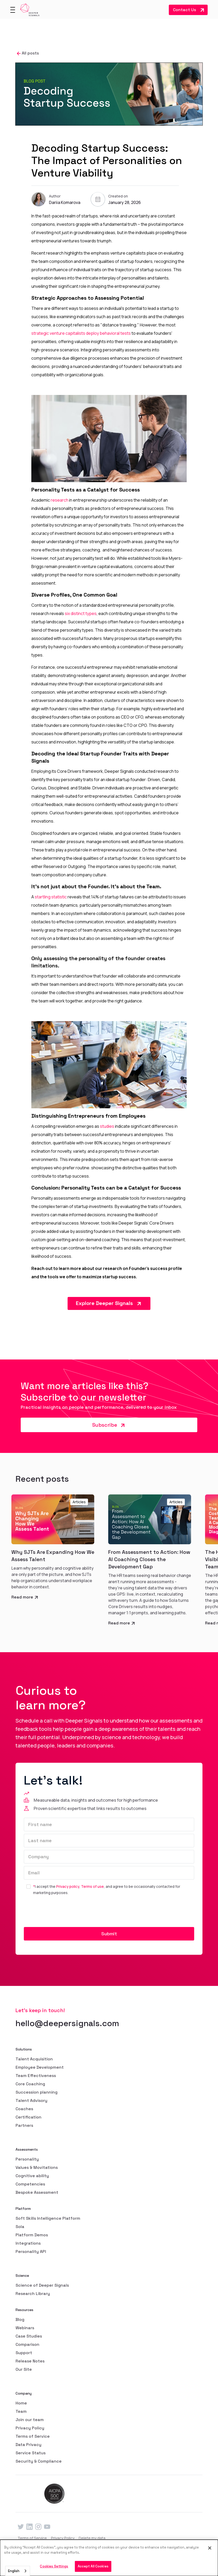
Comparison (27, 2344)
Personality (27, 2159)
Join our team (30, 2419)
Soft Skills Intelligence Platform (48, 2218)
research (59, 500)
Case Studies (29, 2336)
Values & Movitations (37, 2167)
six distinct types (80, 613)
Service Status (31, 2453)
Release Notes (30, 2361)
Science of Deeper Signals (42, 2285)
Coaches (24, 2109)
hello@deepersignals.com (67, 2023)
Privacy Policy (30, 2428)
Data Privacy (28, 2444)
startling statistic (50, 897)
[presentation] (63, 1912)
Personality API (31, 2251)
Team (21, 2411)
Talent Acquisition (34, 2059)
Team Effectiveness (36, 2075)
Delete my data (92, 2538)
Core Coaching (30, 2084)
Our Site (24, 2369)
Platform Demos (32, 2235)
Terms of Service (33, 2436)
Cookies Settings (54, 2566)
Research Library (33, 2293)
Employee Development (40, 2067)
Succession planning (36, 2092)
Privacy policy (67, 1886)
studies (106, 1126)
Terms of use (92, 1886)
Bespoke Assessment (37, 2192)
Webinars (25, 2328)
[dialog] (109, 2558)
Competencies (30, 2184)
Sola (20, 2226)
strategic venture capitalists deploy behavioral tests (81, 333)
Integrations (28, 2243)
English (13, 2571)
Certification (28, 2117)
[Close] (209, 2548)
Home (21, 2403)
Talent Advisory (31, 2100)
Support (24, 2352)
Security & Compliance (39, 2461)
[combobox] (17, 2571)
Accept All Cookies (93, 2566)
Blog (20, 2319)
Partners (24, 2125)
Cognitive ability (32, 2175)
